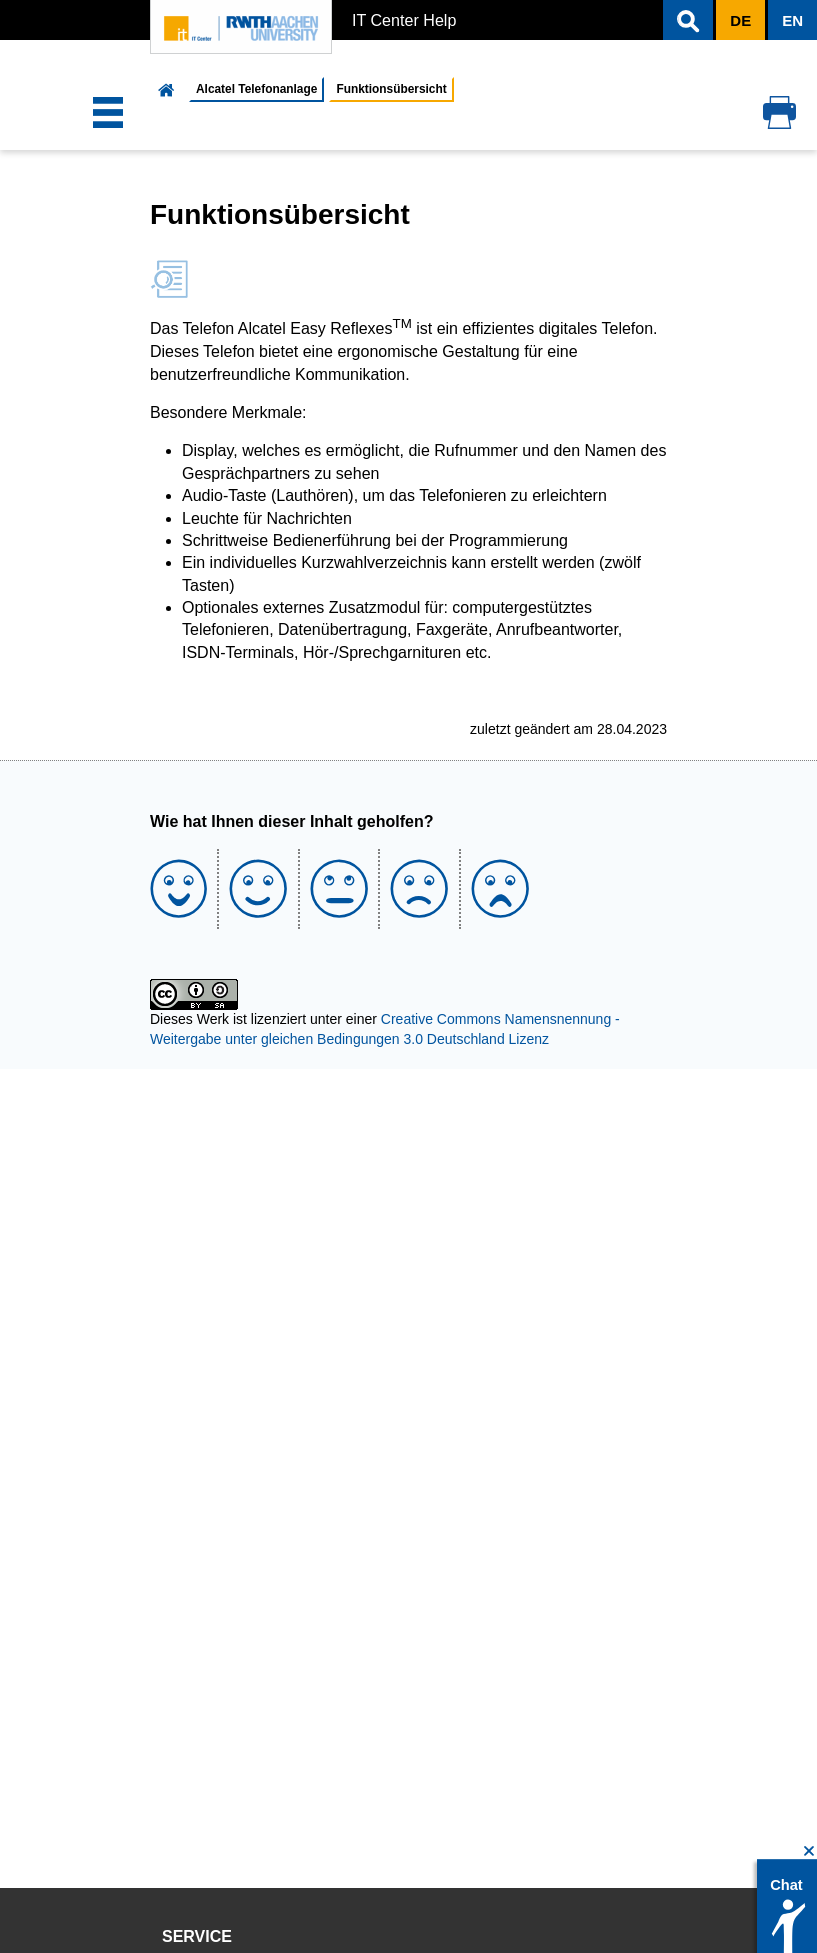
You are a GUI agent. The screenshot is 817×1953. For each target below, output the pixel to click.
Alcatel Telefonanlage (256, 89)
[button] (688, 20)
